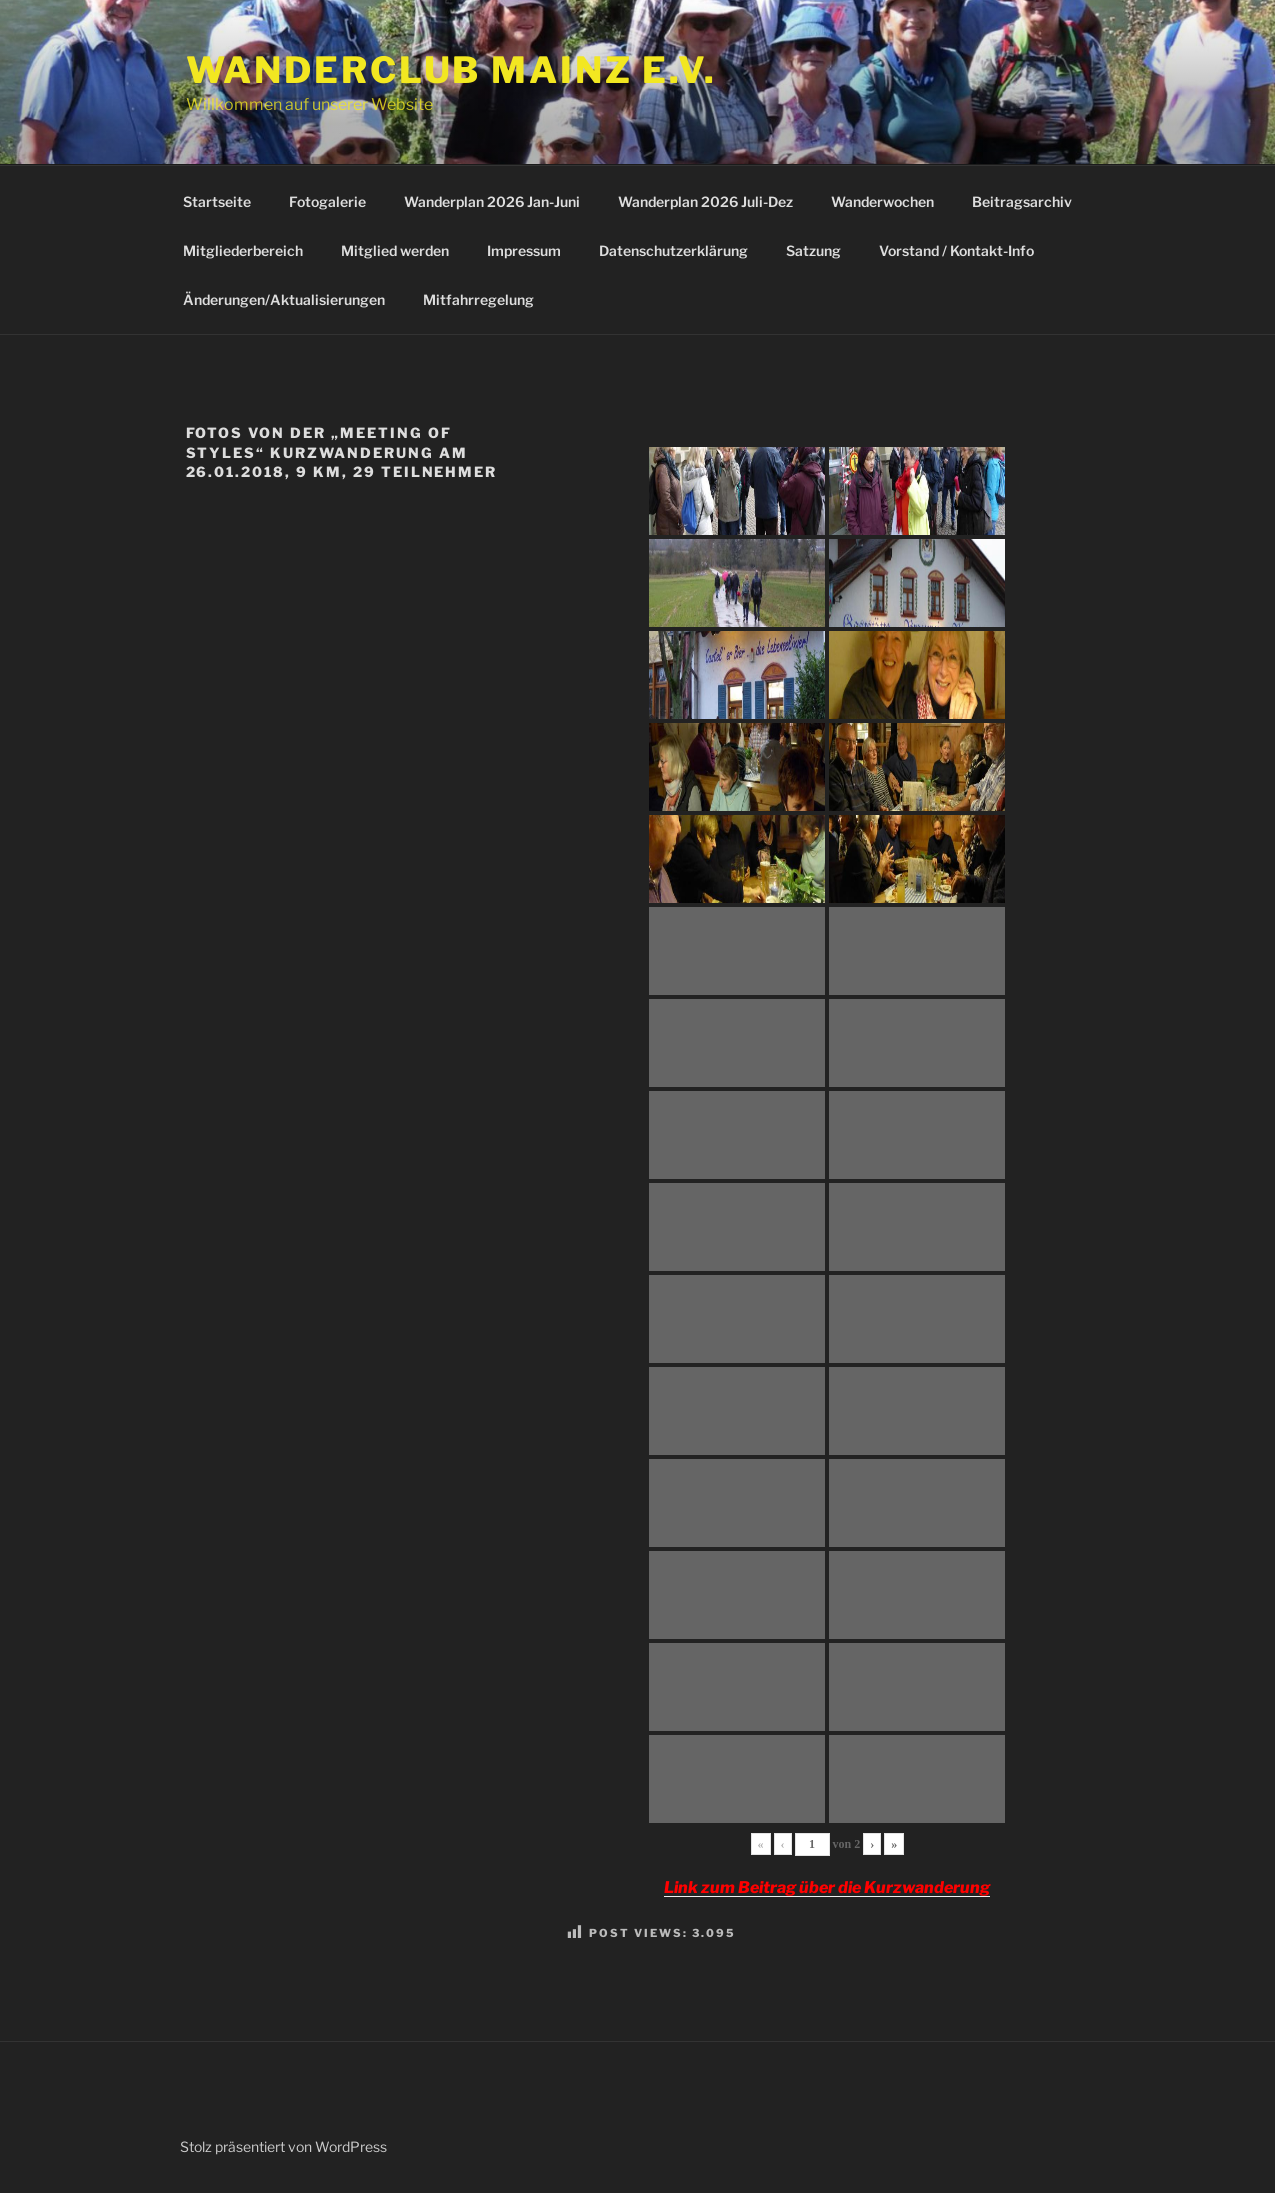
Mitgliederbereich (243, 250)
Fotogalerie (327, 201)
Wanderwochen (882, 201)
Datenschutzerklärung (673, 250)
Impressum (524, 250)
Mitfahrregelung (478, 299)
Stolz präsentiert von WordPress (283, 2146)
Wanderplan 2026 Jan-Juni (492, 201)
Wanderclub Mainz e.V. (451, 70)
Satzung (813, 250)
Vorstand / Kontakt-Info (956, 250)
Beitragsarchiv (1022, 201)
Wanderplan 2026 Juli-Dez (705, 201)
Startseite (217, 201)
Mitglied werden (395, 250)
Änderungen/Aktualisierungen (284, 299)
